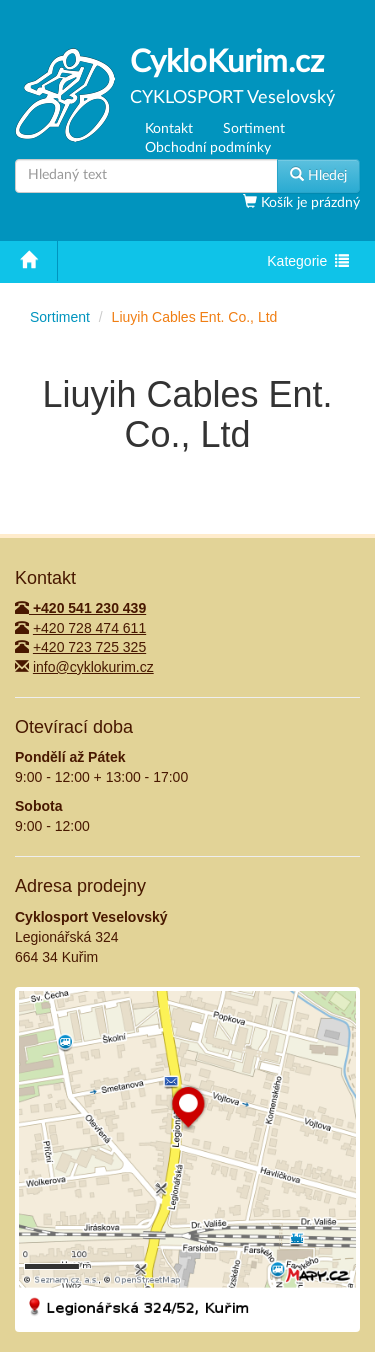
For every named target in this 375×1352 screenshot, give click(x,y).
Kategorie (307, 263)
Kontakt (169, 129)
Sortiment (254, 129)
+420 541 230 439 (80, 608)
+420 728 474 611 (89, 628)
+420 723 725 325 (89, 647)
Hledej (318, 175)
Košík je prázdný (308, 203)
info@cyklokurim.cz (93, 667)
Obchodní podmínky (208, 148)
